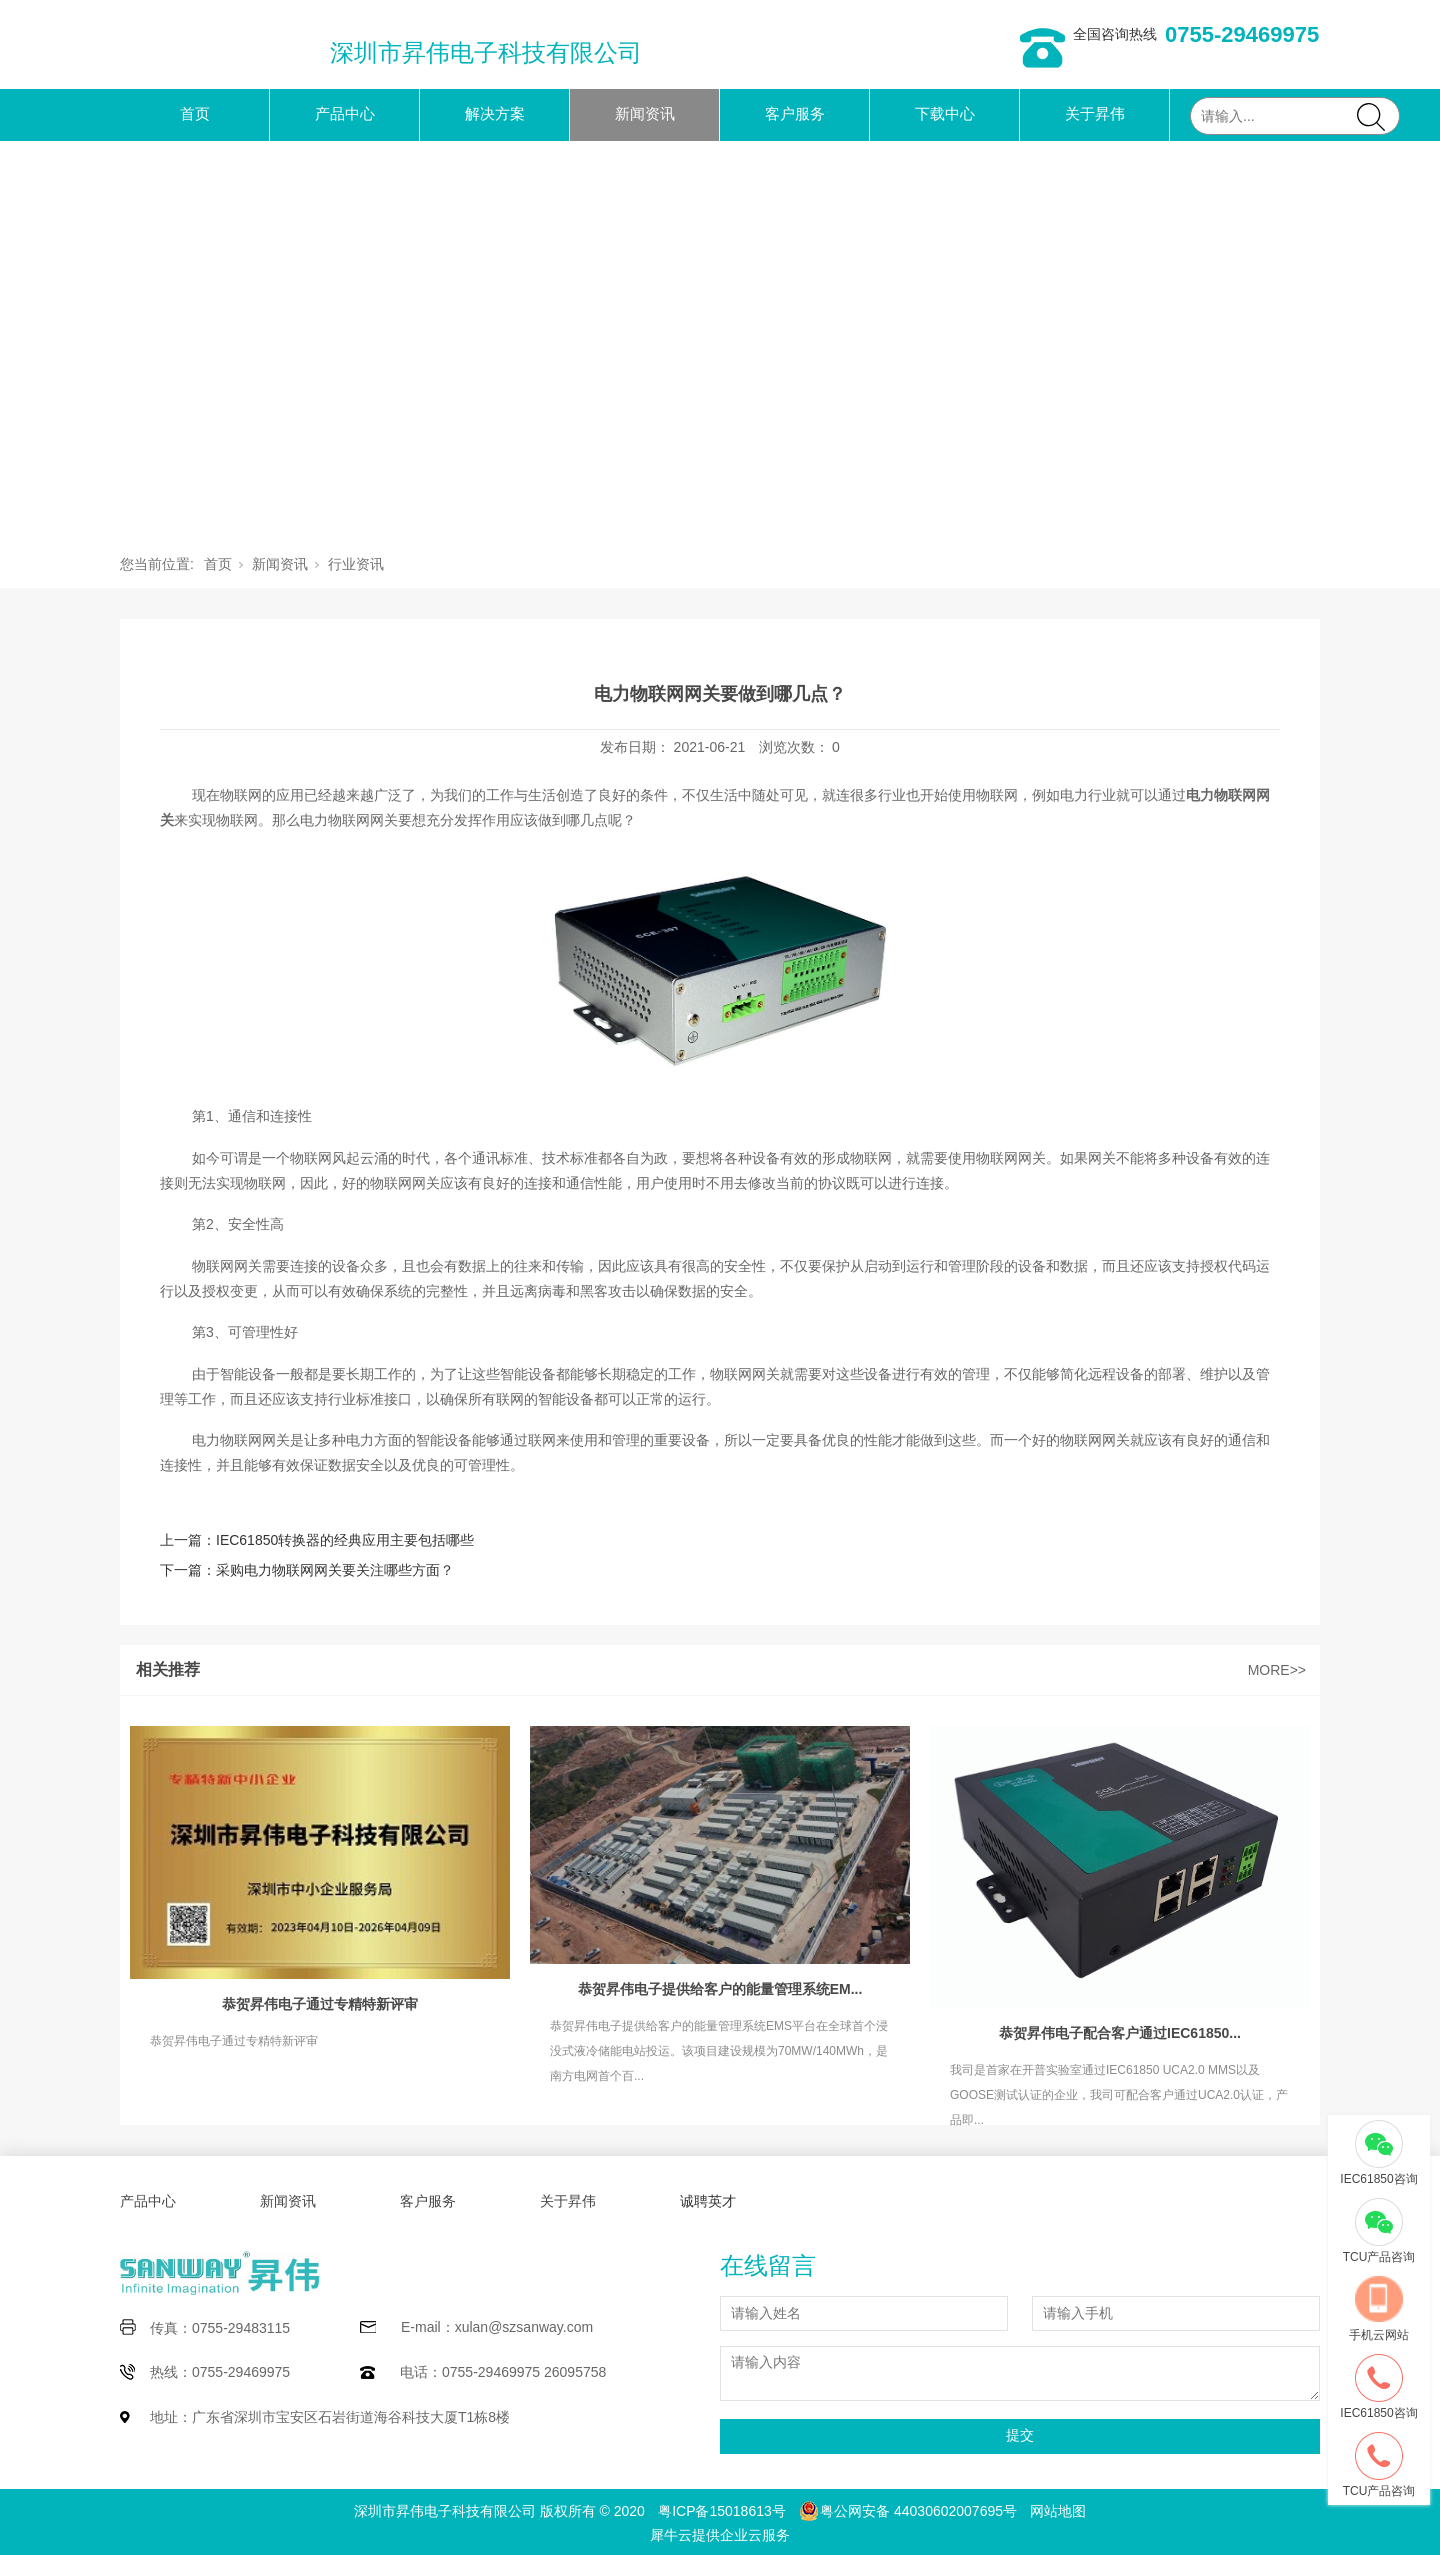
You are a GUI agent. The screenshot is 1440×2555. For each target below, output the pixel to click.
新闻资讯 (645, 113)
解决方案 (495, 113)
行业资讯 (356, 564)
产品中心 (345, 113)
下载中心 (945, 113)
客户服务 (795, 113)
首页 (195, 113)
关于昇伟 (1095, 113)
